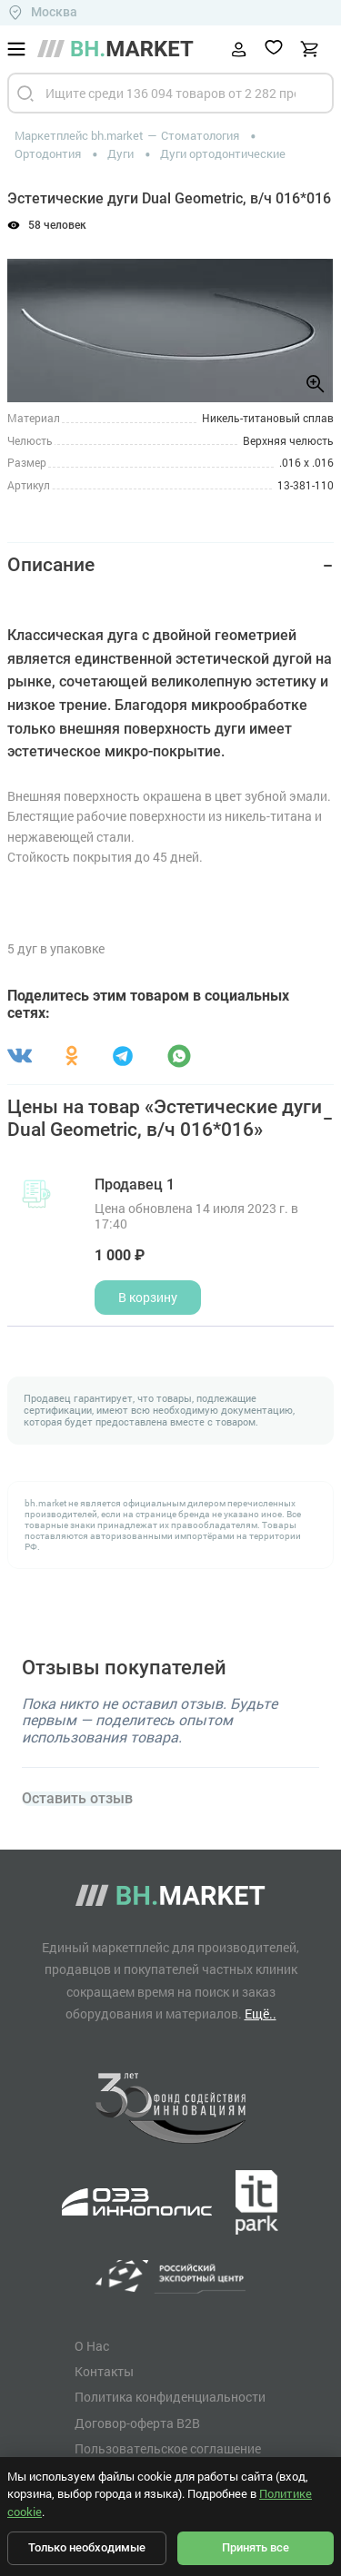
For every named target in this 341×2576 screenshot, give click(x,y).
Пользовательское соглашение (168, 2449)
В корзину (147, 1297)
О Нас (92, 2346)
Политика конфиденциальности (170, 2397)
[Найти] (25, 93)
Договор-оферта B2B (137, 2423)
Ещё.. (260, 2013)
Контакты (104, 2371)
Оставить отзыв (77, 1798)
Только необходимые (86, 2547)
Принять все (255, 2547)
